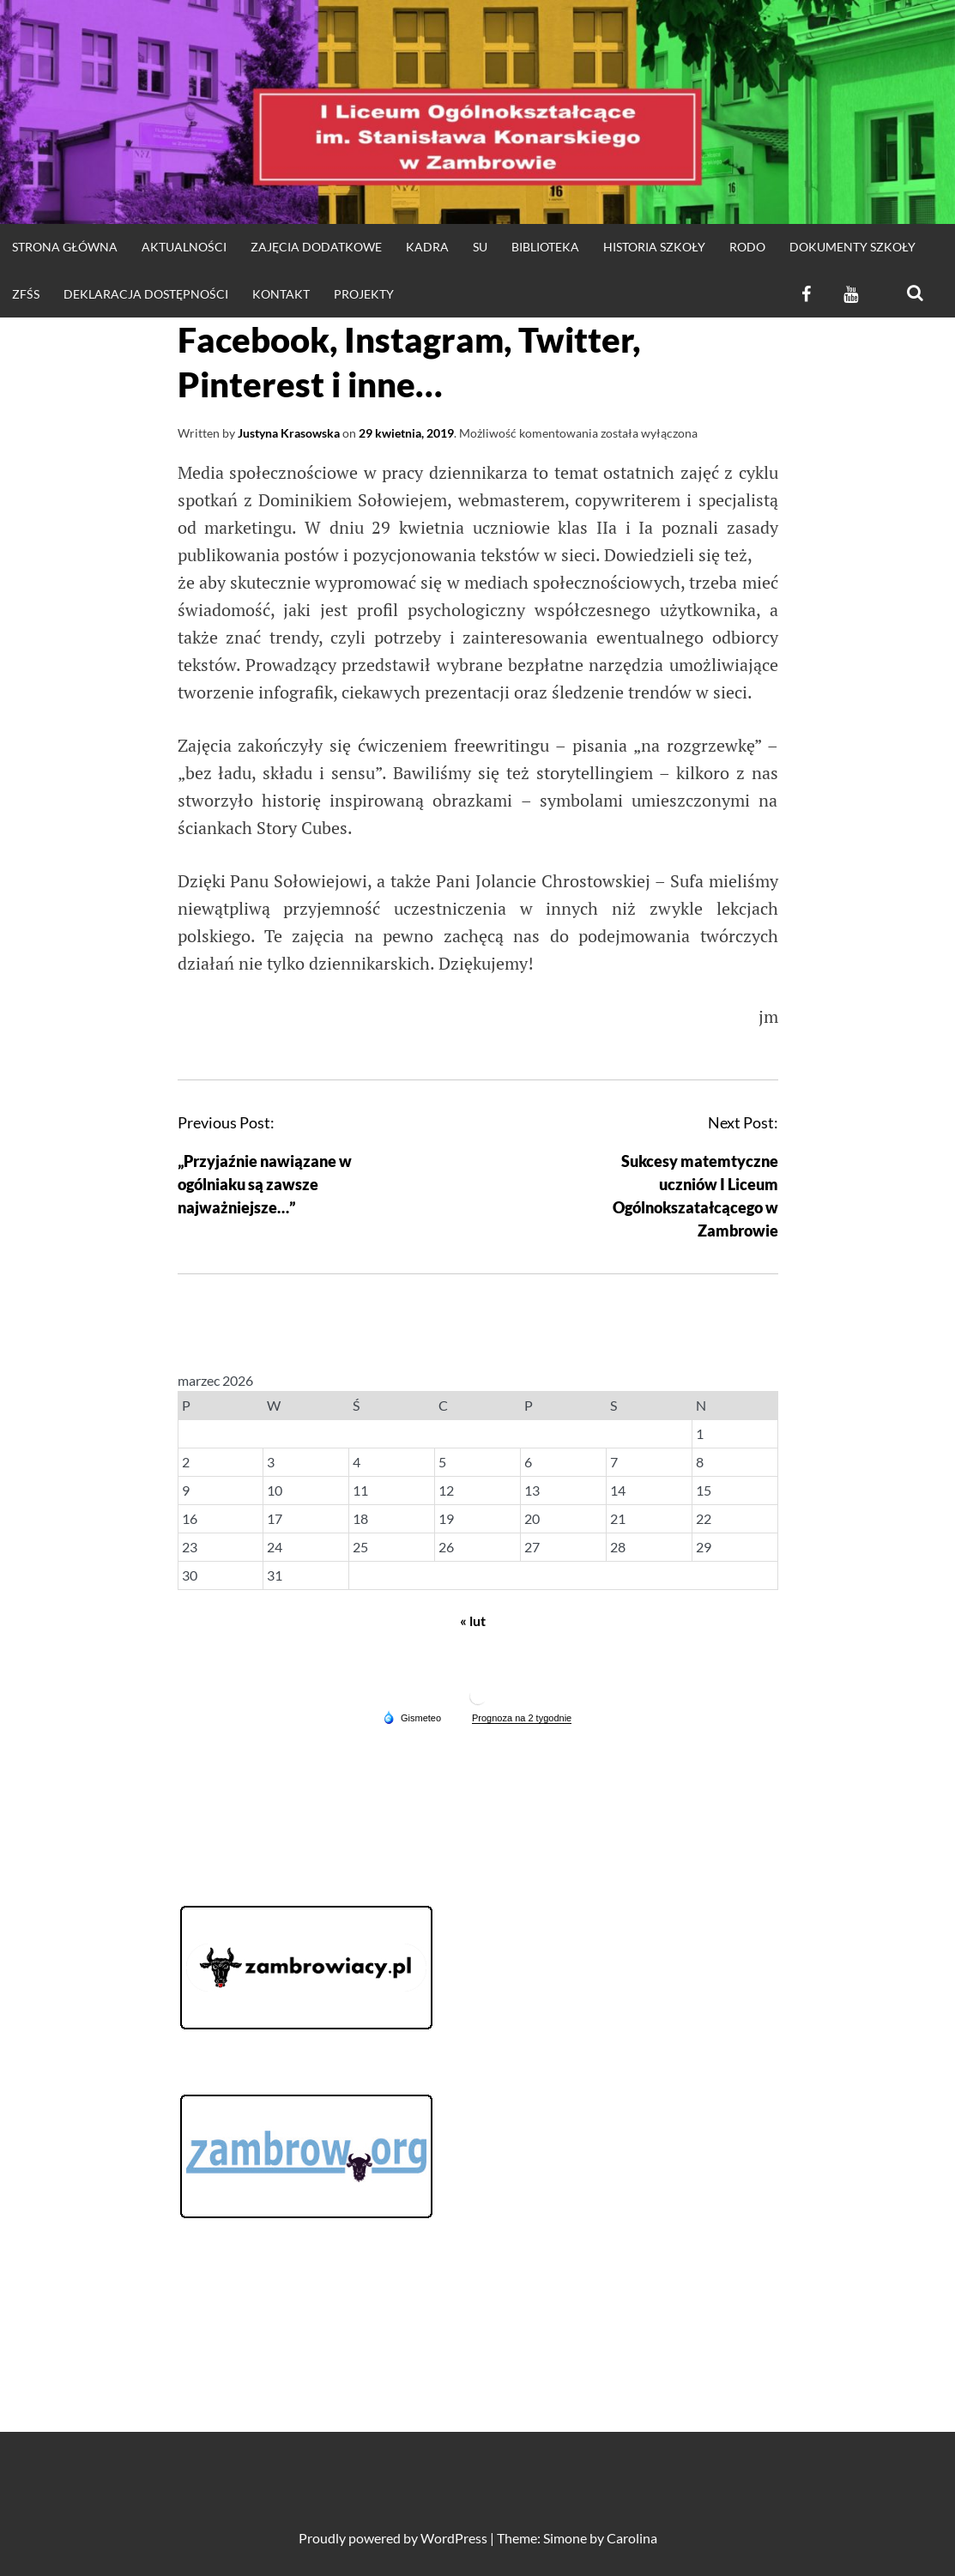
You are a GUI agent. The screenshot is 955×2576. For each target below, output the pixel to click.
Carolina (632, 2538)
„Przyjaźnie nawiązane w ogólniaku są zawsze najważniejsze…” (265, 1184)
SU (480, 246)
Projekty (364, 294)
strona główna (65, 246)
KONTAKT (281, 294)
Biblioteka (545, 246)
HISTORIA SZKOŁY (654, 246)
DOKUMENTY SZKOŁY (852, 246)
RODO (747, 246)
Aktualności (184, 246)
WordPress (453, 2538)
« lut (473, 1620)
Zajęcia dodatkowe (316, 246)
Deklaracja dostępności (145, 294)
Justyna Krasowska (289, 433)
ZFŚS (25, 294)
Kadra (427, 246)
